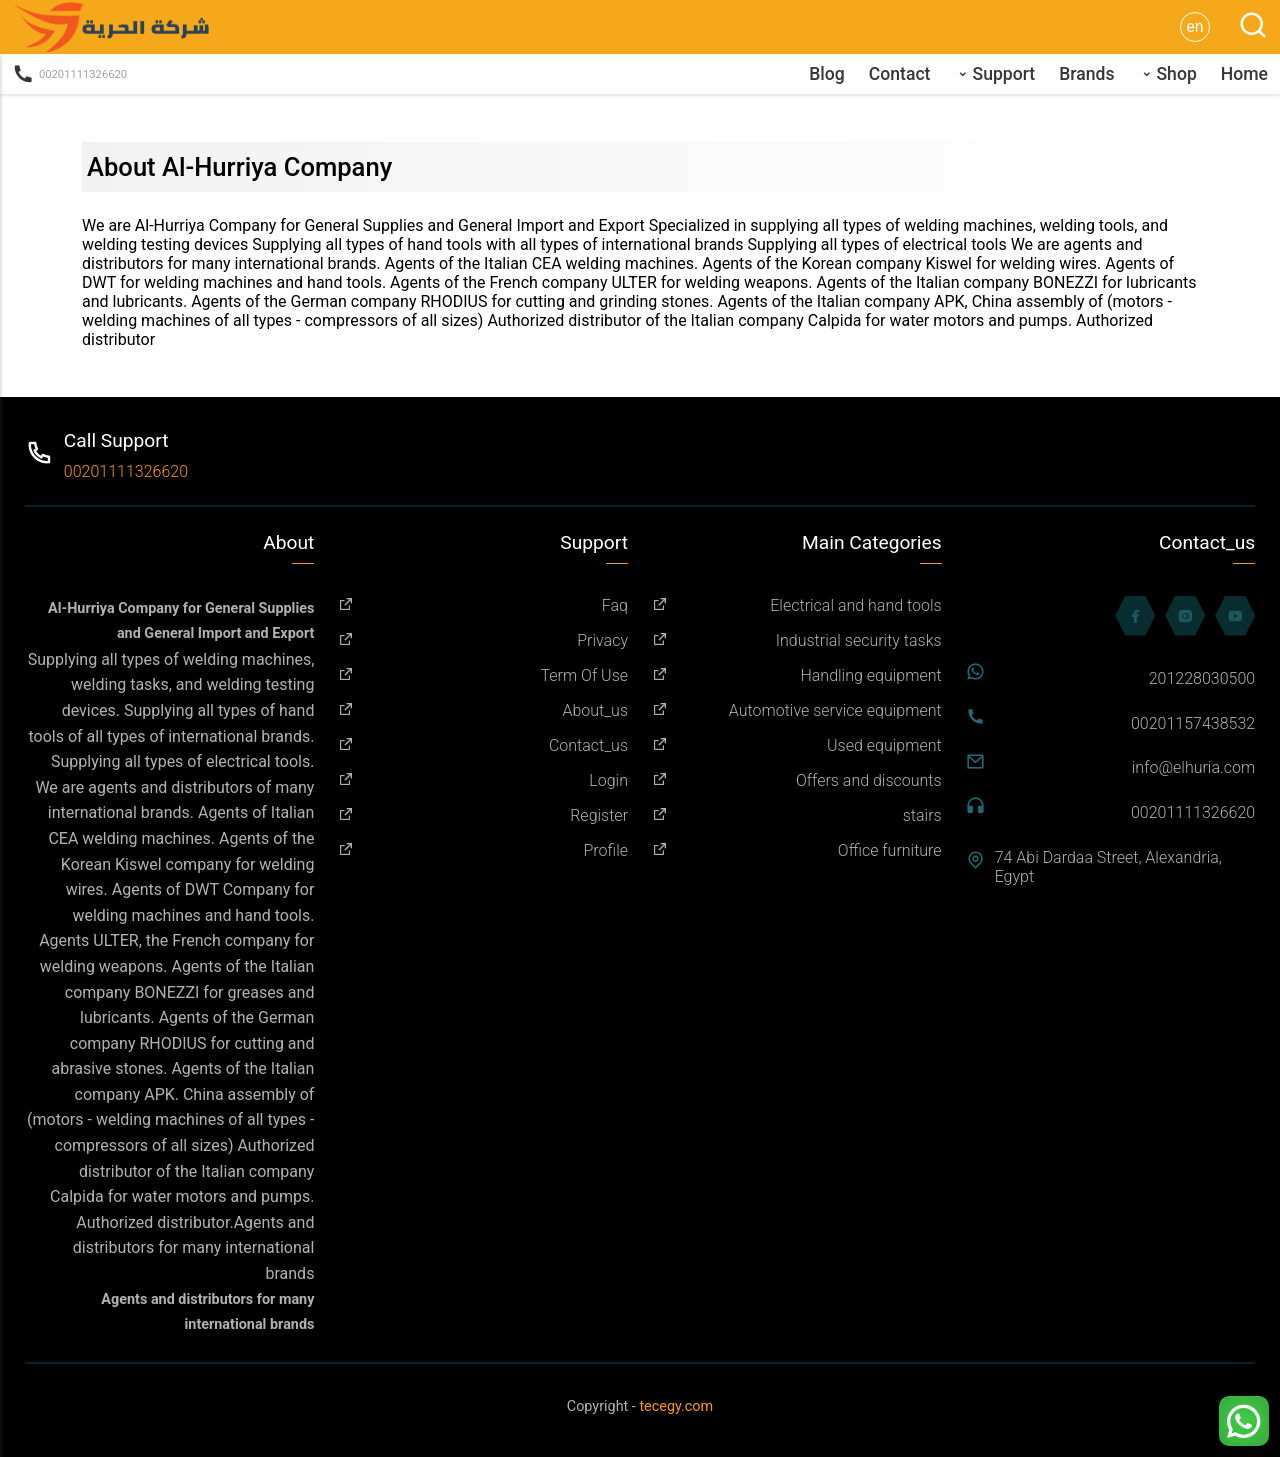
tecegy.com (676, 1406)
